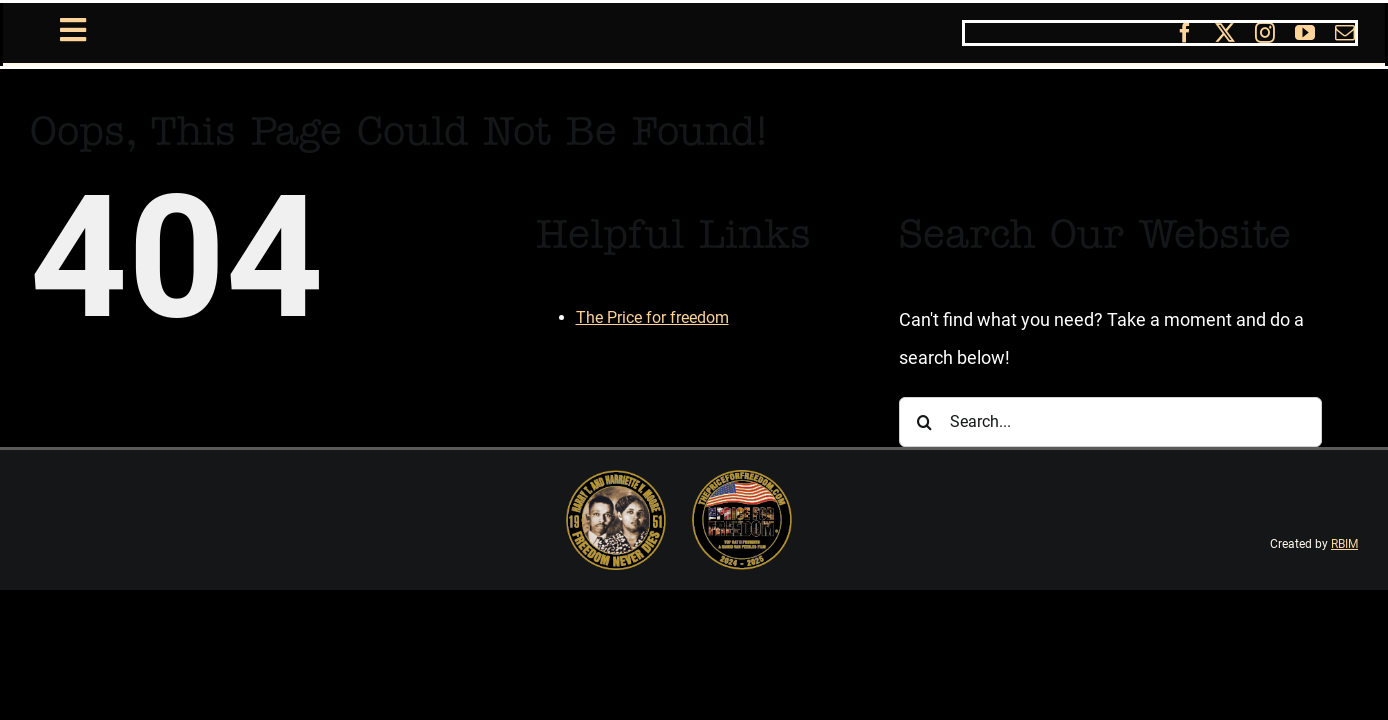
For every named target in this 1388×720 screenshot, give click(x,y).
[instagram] (1265, 33)
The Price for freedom (652, 317)
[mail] (1345, 33)
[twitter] (1225, 33)
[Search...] (1110, 422)
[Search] (924, 422)
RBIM (1344, 544)
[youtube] (1305, 33)
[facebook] (1185, 33)
